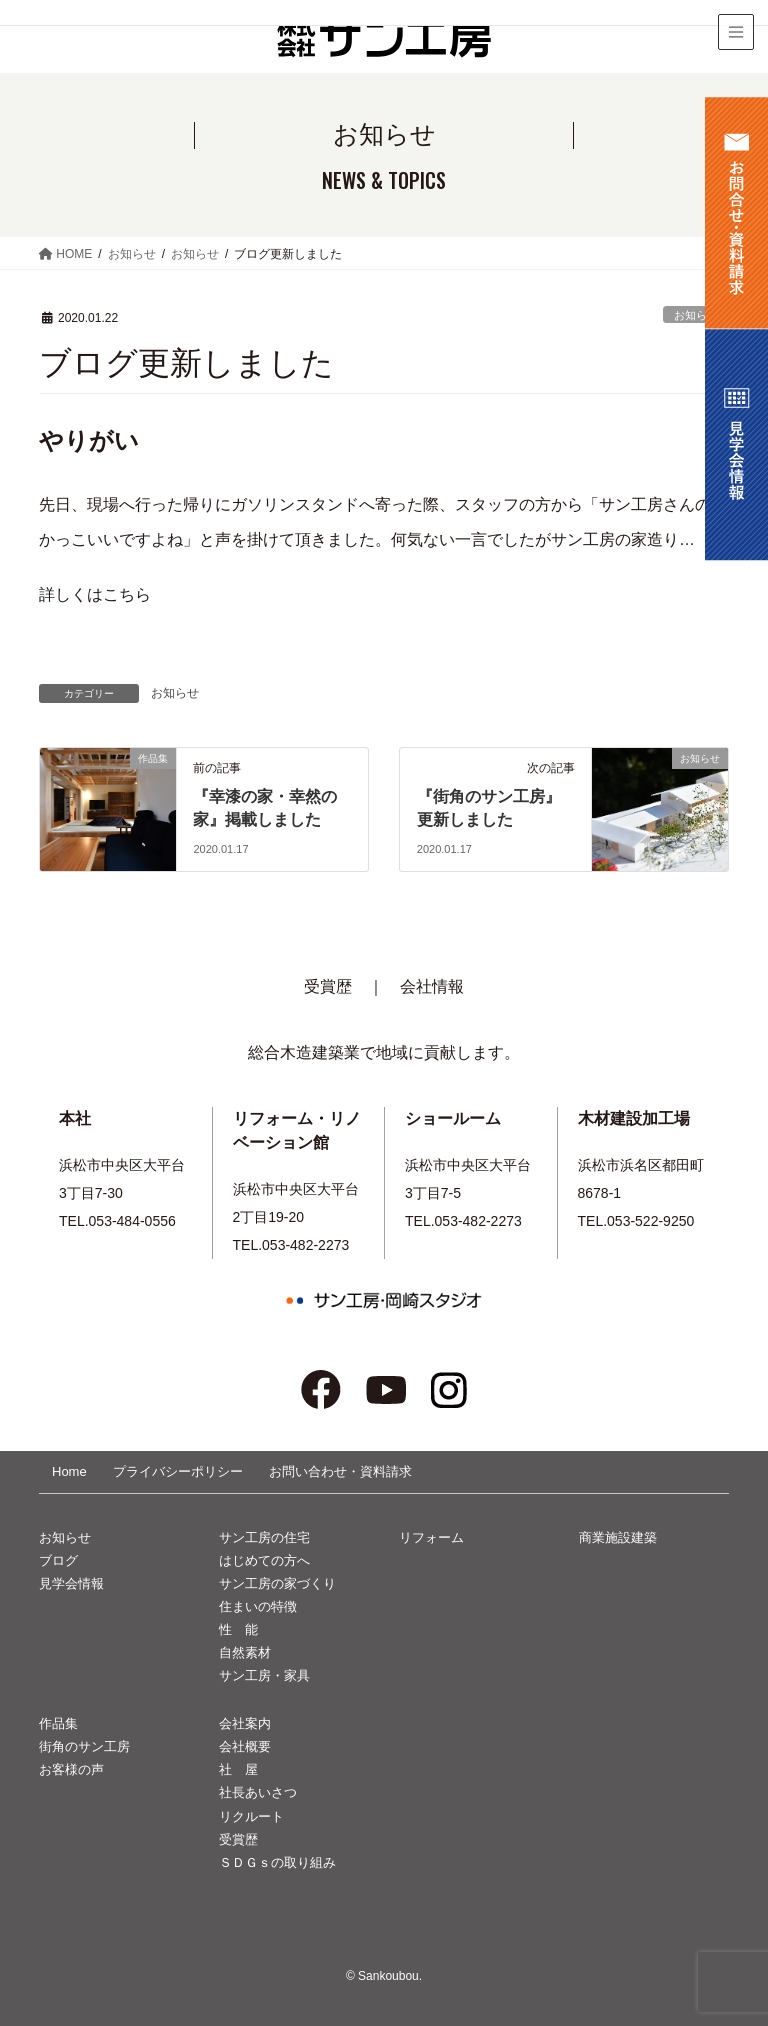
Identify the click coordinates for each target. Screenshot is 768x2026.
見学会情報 (71, 1583)
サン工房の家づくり (277, 1583)
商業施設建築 (618, 1537)
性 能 (238, 1629)
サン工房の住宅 (264, 1537)
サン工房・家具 (264, 1675)
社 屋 (238, 1769)
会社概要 (245, 1746)
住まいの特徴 (258, 1606)
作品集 (58, 1723)
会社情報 (432, 986)
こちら (127, 594)
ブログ (58, 1560)
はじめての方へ (264, 1560)
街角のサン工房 (84, 1746)
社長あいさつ (258, 1792)
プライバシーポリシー (178, 1471)
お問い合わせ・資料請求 (340, 1471)
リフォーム (431, 1537)
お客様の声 (71, 1769)
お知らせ (696, 315)
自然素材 (245, 1652)
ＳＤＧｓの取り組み (277, 1862)
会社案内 (245, 1723)
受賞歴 (328, 986)
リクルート (251, 1816)
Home (69, 1471)
